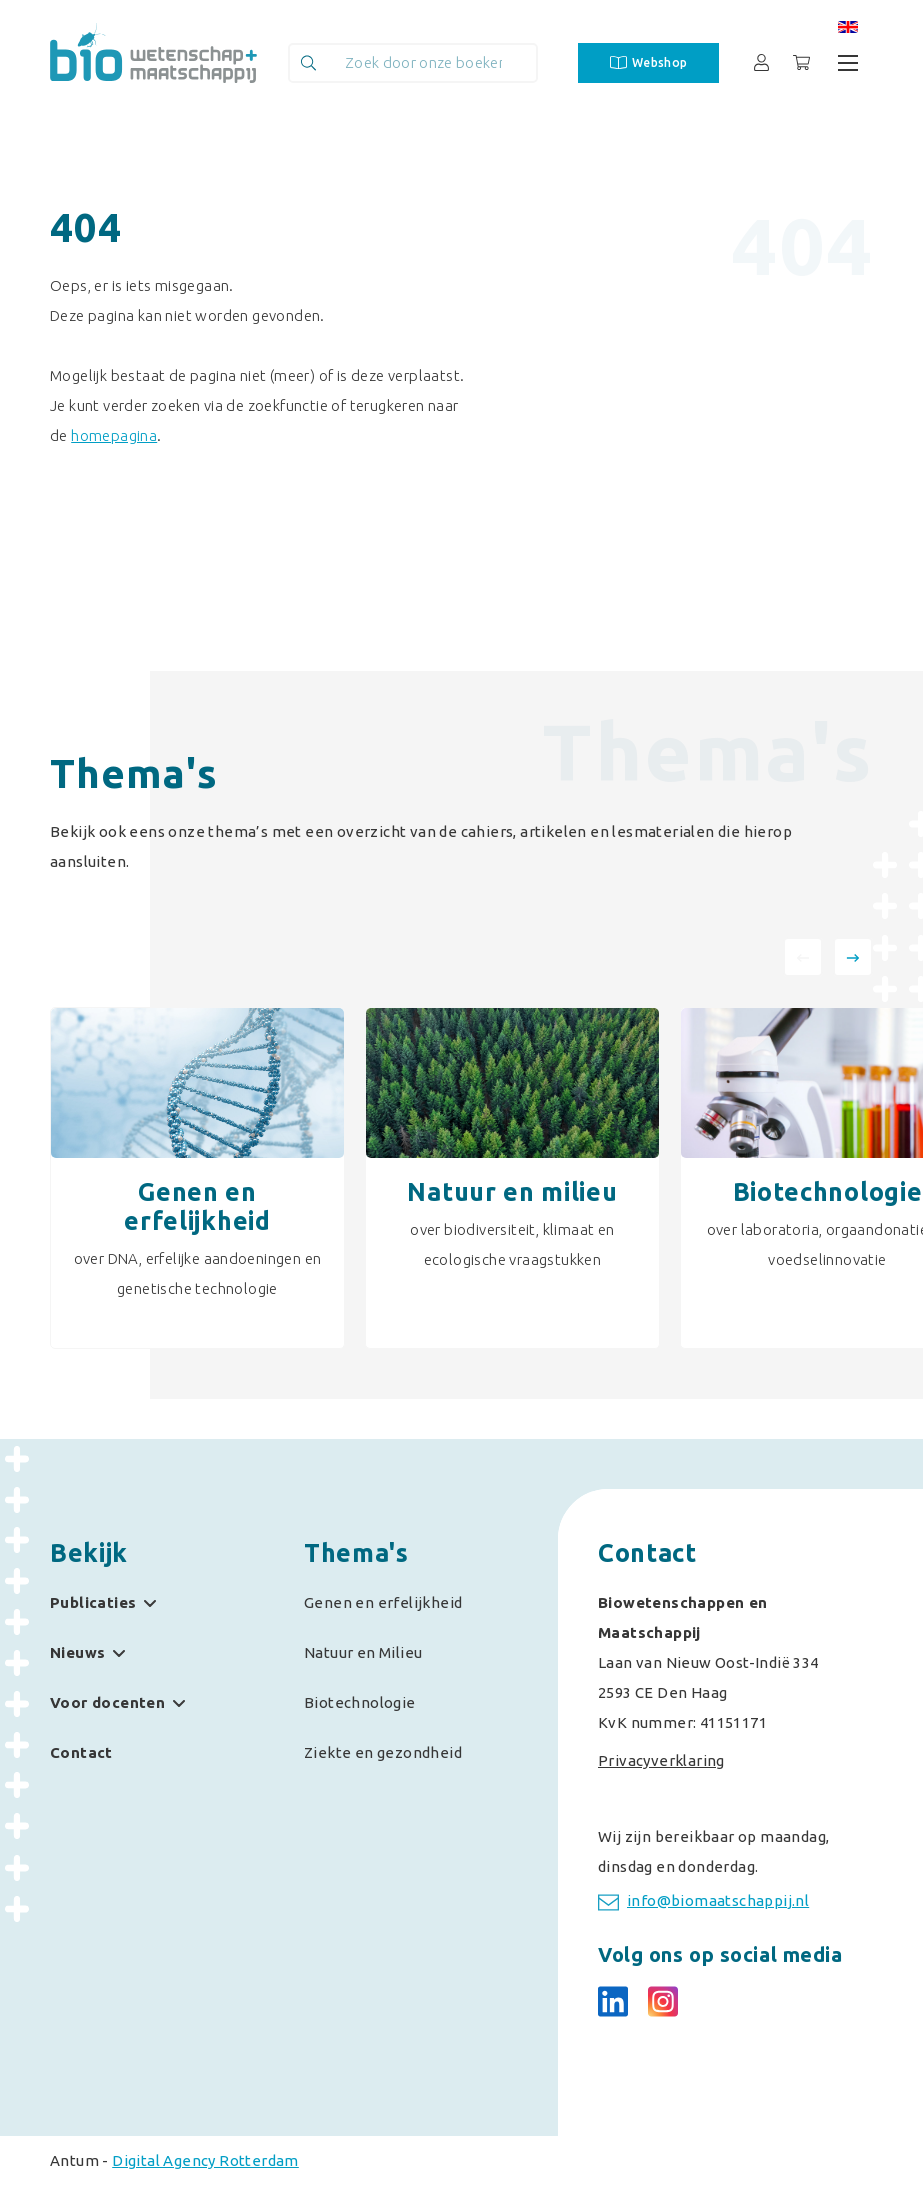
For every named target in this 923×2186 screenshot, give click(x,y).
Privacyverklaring (661, 1760)
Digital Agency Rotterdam (205, 2160)
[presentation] (803, 957)
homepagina (114, 435)
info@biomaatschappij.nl (703, 1902)
